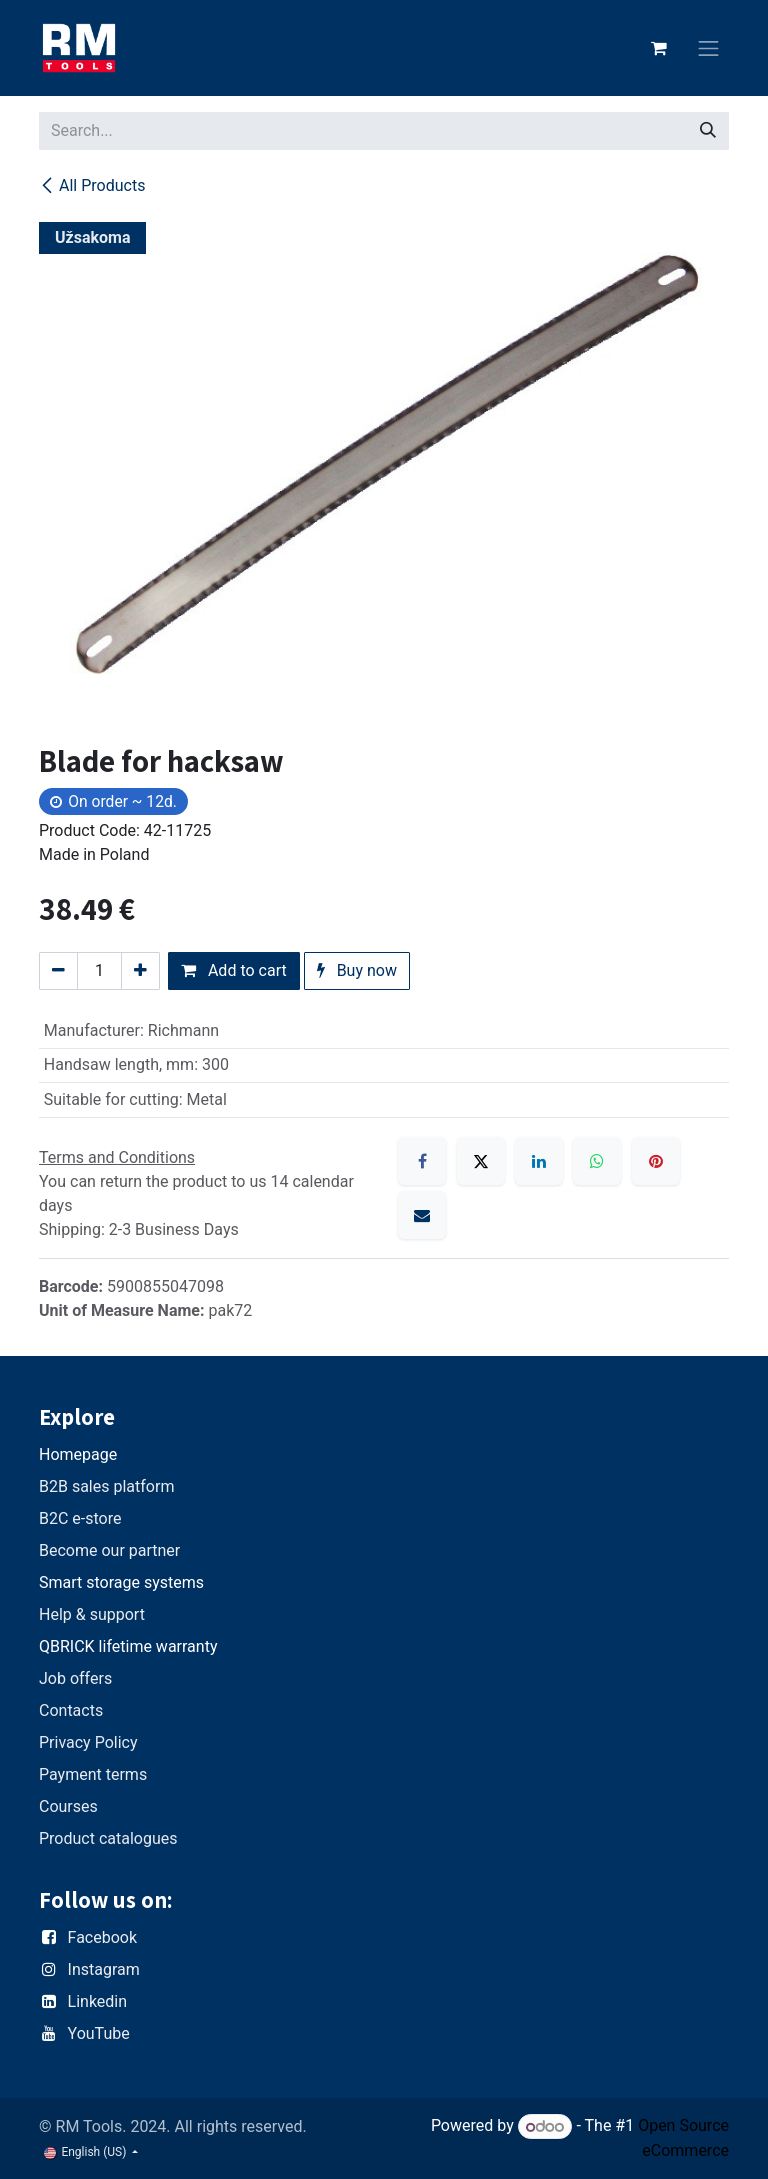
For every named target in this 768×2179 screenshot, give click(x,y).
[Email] (422, 1215)
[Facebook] (422, 1161)
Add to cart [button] (234, 970)
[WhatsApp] (597, 1161)
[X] (481, 1161)
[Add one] (140, 971)
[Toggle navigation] (709, 48)
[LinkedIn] (539, 1161)
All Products (92, 185)
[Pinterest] (656, 1161)
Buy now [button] (357, 970)
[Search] (708, 131)
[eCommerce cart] (659, 48)
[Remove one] (58, 971)
